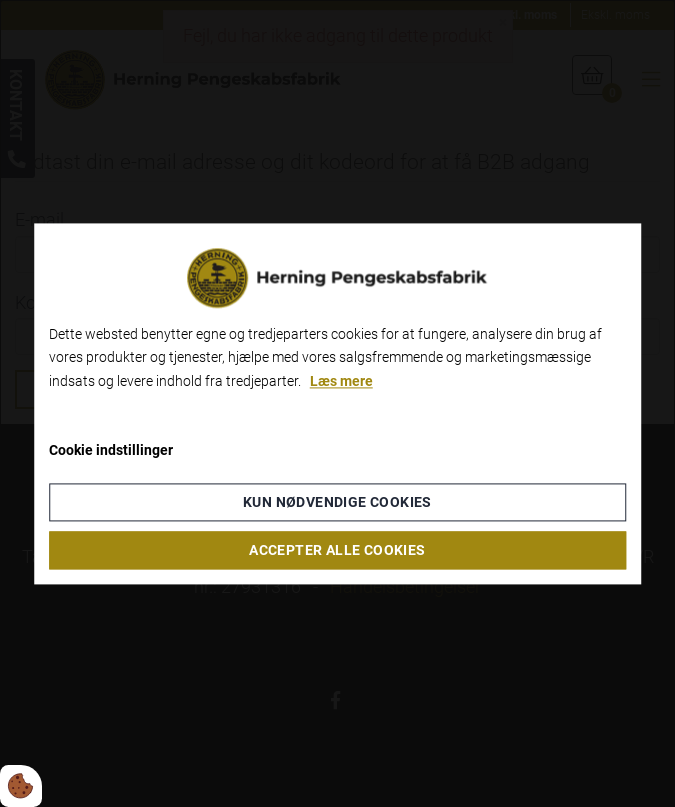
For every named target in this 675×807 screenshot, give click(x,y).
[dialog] (338, 403)
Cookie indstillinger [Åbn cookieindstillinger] (111, 450)
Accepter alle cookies (337, 550)
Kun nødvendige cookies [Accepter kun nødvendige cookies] (337, 502)
